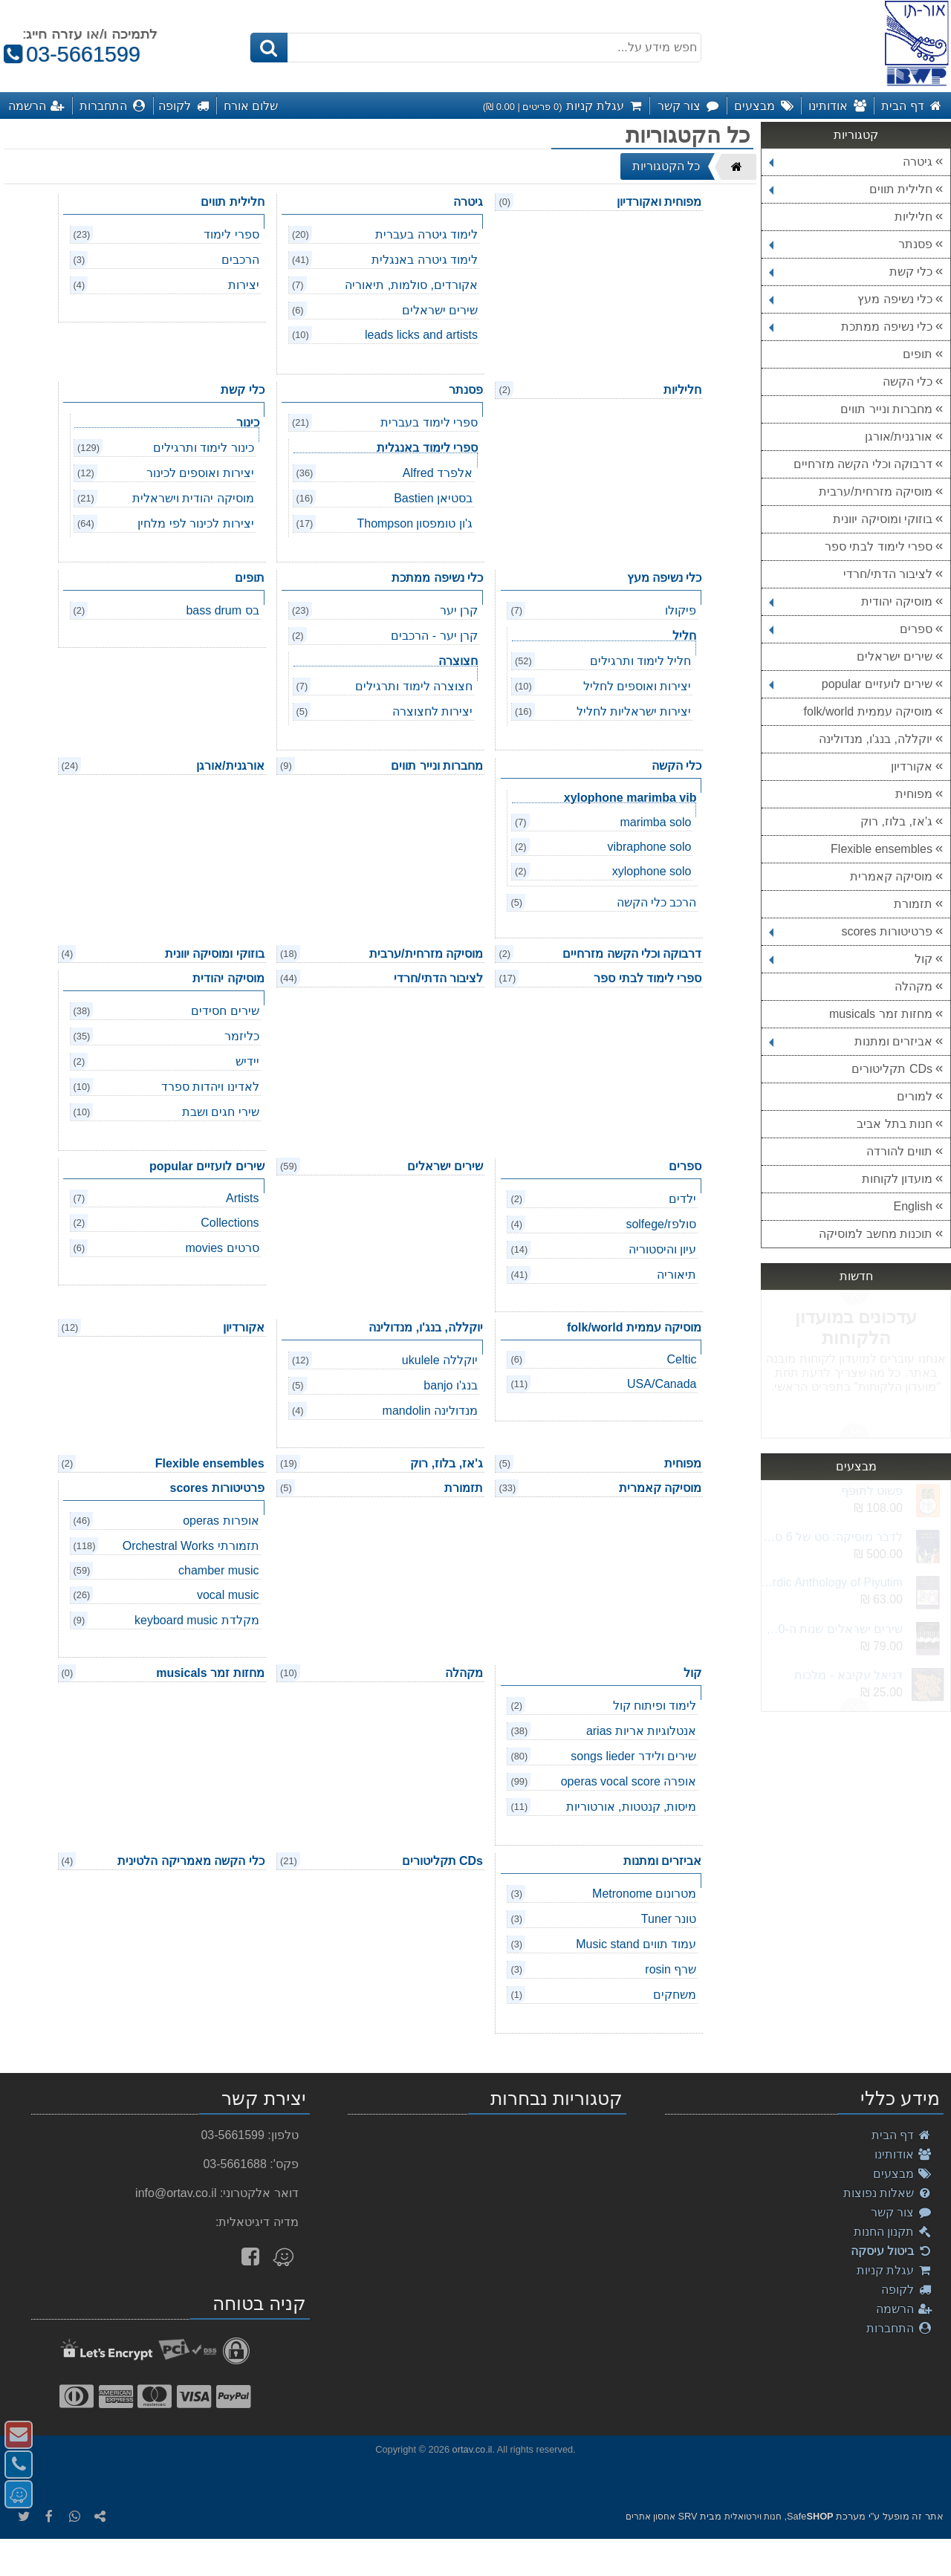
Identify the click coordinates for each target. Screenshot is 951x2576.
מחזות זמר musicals (880, 1014)
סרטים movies (222, 1248)
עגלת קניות (894, 2270)
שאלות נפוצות (887, 2193)
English (913, 1206)
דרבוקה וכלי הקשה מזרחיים (862, 464)
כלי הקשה (907, 381)
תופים (917, 354)
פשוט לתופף (872, 1491)
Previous (854, 1430)
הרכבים (240, 259)
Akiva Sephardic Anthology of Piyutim (831, 1582)
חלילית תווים (850, 189)
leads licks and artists (421, 334)
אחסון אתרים (650, 2516)
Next (854, 1298)
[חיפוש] (269, 47)
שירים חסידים (225, 1011)
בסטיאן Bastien (433, 498)
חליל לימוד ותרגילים (641, 661)
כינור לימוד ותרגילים (203, 447)
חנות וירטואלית (753, 2516)
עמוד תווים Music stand (636, 1944)
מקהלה (913, 986)
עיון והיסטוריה (662, 1249)
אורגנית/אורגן (898, 436)
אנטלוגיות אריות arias (641, 1731)
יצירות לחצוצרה (432, 711)
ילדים (682, 1199)
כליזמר (241, 1036)
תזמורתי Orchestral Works (191, 1546)
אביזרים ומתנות (850, 1041)
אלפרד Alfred (438, 473)
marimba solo (655, 822)
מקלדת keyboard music (196, 1620)
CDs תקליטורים (891, 1068)
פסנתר (850, 244)
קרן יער (459, 610)
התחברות (899, 2328)
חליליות (913, 216)
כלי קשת (850, 271)
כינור (247, 422)
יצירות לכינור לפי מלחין (195, 523)
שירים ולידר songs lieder (633, 1756)
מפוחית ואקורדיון (659, 201)
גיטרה (850, 161)
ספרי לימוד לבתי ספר (878, 546)
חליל (684, 635)
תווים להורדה (899, 1151)
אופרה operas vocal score (629, 1781)
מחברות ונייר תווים (886, 409)
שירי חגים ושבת (220, 1112)
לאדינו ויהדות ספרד (210, 1086)
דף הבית (902, 2135)
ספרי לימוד (231, 234)
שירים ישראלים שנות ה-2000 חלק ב (831, 1629)
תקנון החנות (893, 2231)
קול (850, 959)
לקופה (906, 2289)
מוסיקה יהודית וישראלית (193, 498)
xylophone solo (652, 871)
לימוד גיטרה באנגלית (424, 259)
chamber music (218, 1570)
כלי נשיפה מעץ (850, 299)
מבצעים (902, 2173)
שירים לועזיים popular (850, 684)
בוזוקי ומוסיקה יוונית (882, 519)
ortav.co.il (472, 2449)
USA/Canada (661, 1384)
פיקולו (680, 610)
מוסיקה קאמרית (891, 876)
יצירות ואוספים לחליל (637, 686)
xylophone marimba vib (630, 797)
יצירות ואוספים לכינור (200, 473)
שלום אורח (251, 105)
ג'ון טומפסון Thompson (415, 523)
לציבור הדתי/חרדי (887, 574)
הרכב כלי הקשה (657, 902)
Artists (242, 1198)
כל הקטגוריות (666, 166)
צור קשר (901, 2212)
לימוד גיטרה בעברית (426, 234)
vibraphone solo (649, 846)
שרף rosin (670, 1969)
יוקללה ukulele (440, 1360)
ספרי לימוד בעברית (429, 422)
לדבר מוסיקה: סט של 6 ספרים (831, 1537)
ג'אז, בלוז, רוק (896, 821)
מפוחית (913, 794)
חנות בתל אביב (894, 1123)
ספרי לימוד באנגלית (427, 447)
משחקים (674, 1994)
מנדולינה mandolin (430, 1410)
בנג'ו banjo (450, 1385)
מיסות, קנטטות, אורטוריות (631, 1806)
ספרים (850, 629)
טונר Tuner (669, 1918)
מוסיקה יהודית (850, 601)
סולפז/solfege (661, 1224)
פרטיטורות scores (850, 931)
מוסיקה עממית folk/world (868, 711)
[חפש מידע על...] (475, 47)
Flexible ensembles (881, 849)
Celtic (681, 1359)
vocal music (228, 1595)
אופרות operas (221, 1520)
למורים (914, 1096)
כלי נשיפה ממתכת (850, 326)
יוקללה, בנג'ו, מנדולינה (875, 739)
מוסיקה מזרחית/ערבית (875, 491)
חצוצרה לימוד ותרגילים (414, 686)
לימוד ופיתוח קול (655, 1705)
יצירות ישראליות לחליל (634, 711)
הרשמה (904, 2309)
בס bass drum (222, 610)
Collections (230, 1222)
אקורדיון (911, 766)
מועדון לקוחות (897, 1178)
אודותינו (903, 2154)
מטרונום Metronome (644, 1893)
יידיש (247, 1061)
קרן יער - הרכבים (434, 635)
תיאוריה (676, 1274)
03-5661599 (70, 54)
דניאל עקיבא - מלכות (848, 1675)
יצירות (243, 285)
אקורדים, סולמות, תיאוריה (411, 285)
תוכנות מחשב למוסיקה (875, 1233)
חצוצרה (458, 661)
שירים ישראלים (894, 656)
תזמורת (913, 904)
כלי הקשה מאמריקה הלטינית (190, 1861)
